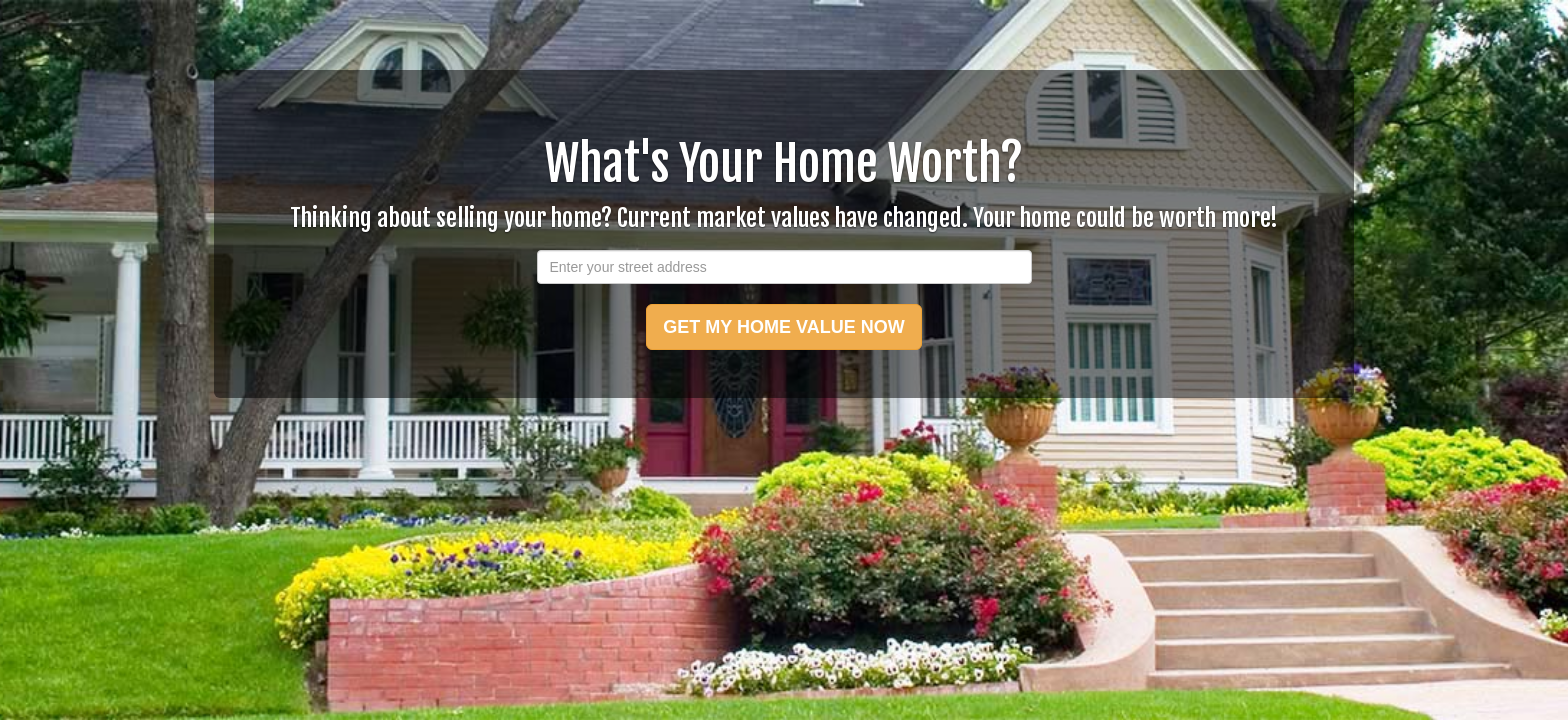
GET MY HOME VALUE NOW (783, 327)
